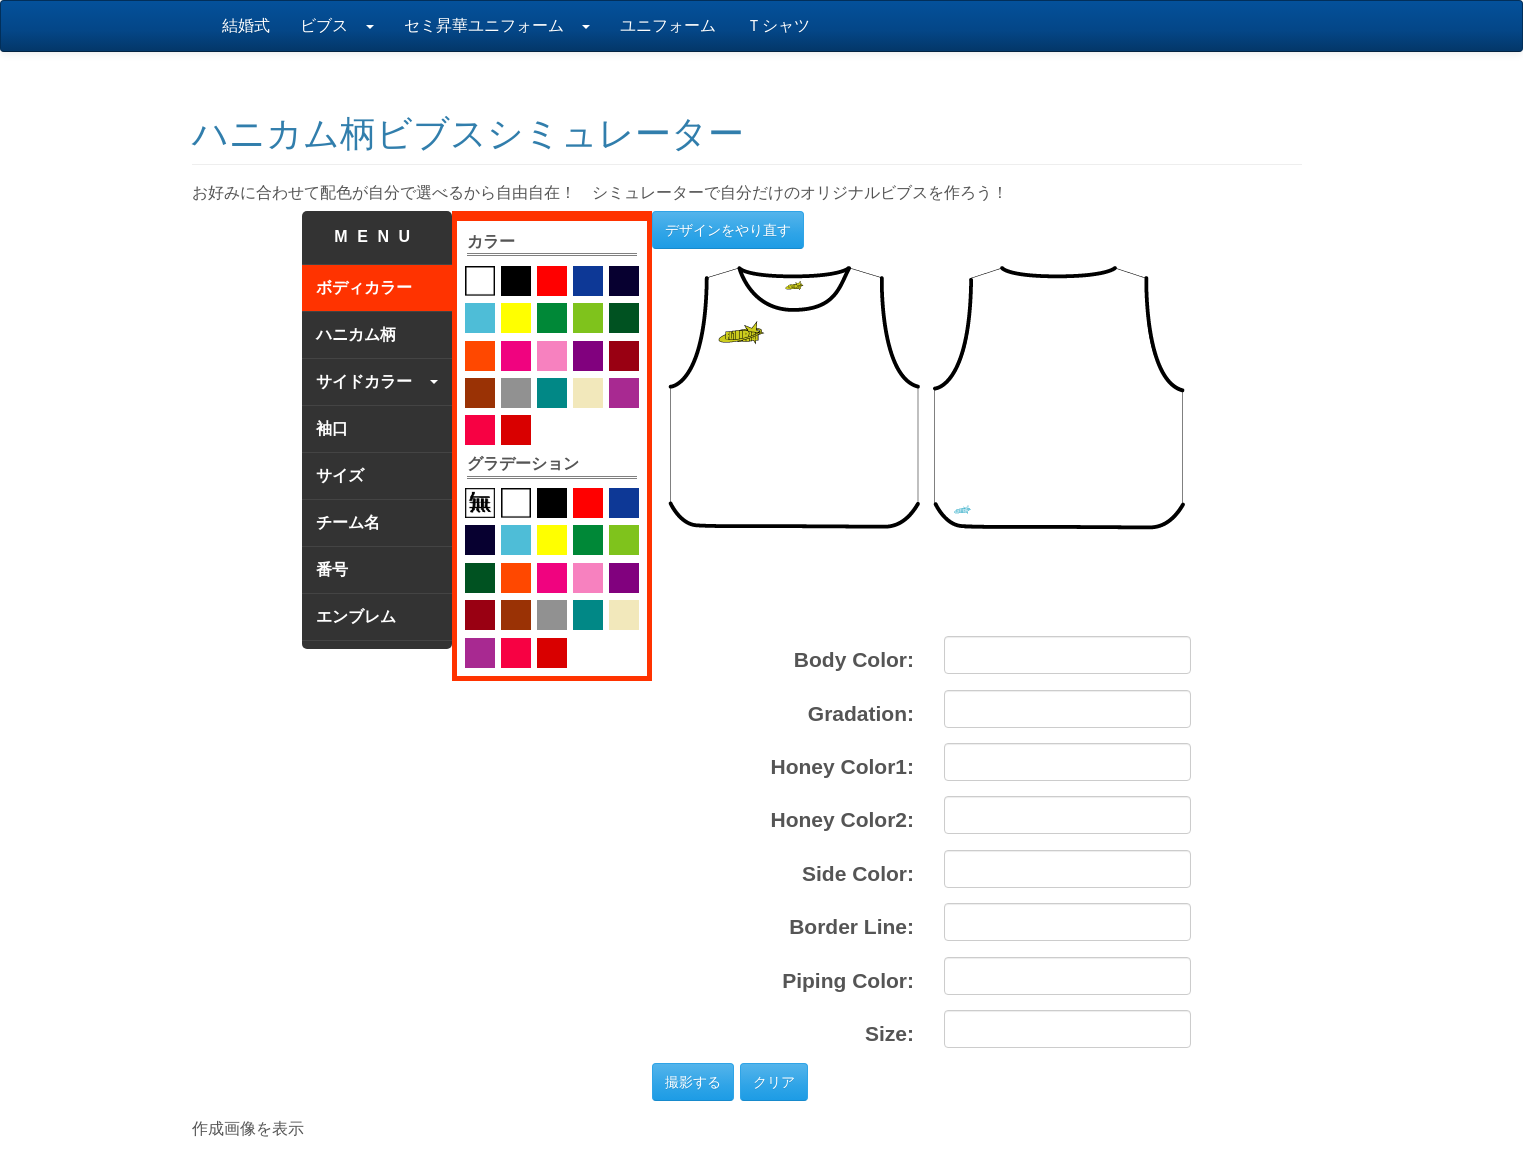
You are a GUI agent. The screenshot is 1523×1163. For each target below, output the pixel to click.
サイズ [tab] (340, 475)
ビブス (337, 25)
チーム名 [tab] (348, 522)
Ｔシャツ (778, 25)
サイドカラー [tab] (377, 381)
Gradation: (861, 713)
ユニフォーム (668, 25)
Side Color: (858, 873)
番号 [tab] (332, 569)
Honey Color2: (842, 819)
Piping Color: (848, 980)
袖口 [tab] (332, 428)
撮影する (693, 1082)
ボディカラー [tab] (364, 287)
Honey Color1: (842, 766)
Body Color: (854, 659)
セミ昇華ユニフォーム (497, 25)
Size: (889, 1033)
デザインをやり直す (728, 230)
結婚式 (246, 25)
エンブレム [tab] (356, 616)
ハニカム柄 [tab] (356, 334)
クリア (774, 1082)
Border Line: (851, 926)
